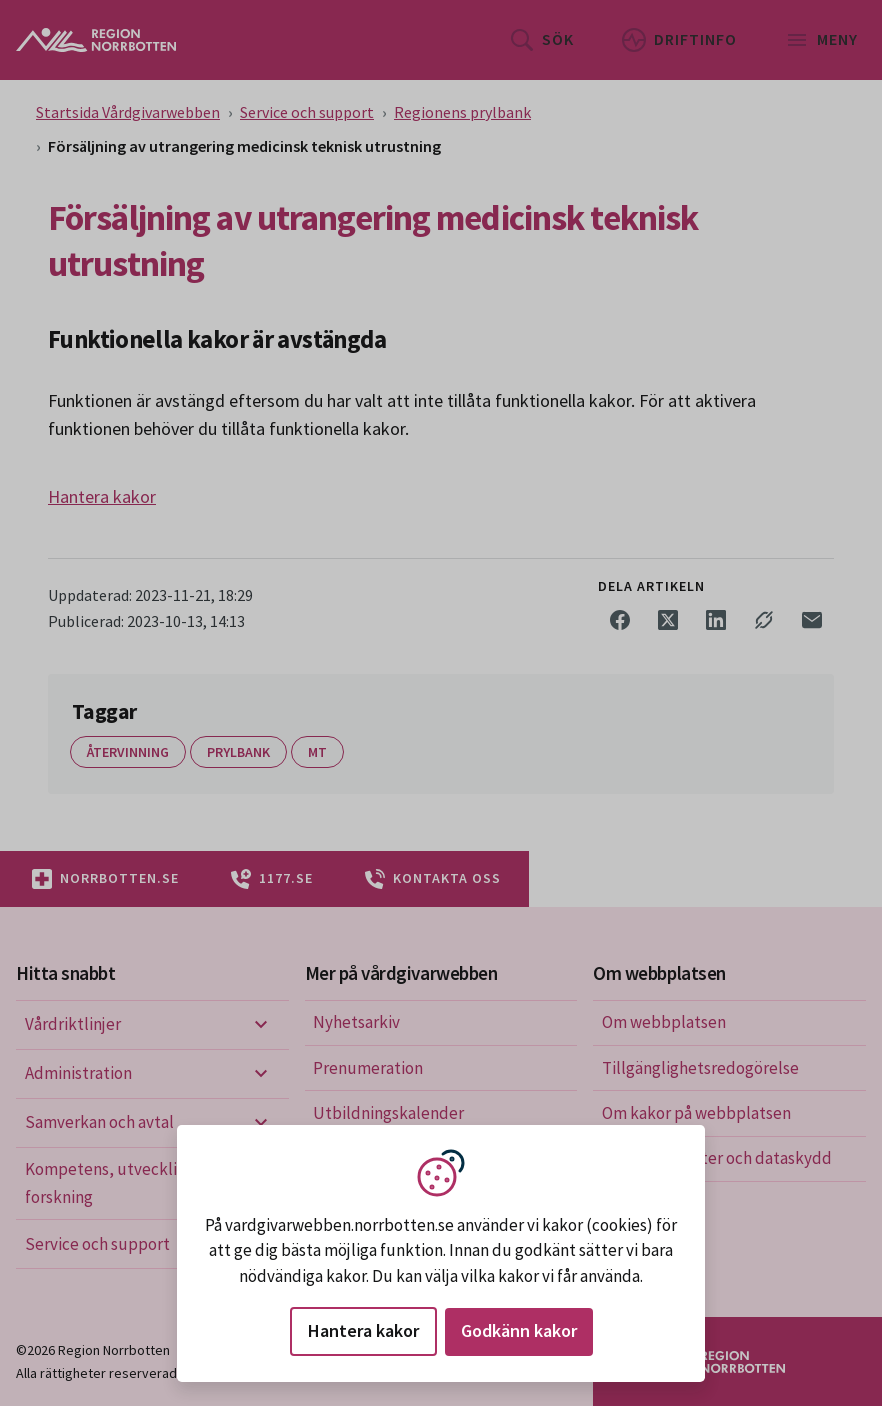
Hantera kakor (363, 1330)
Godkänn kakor (519, 1330)
